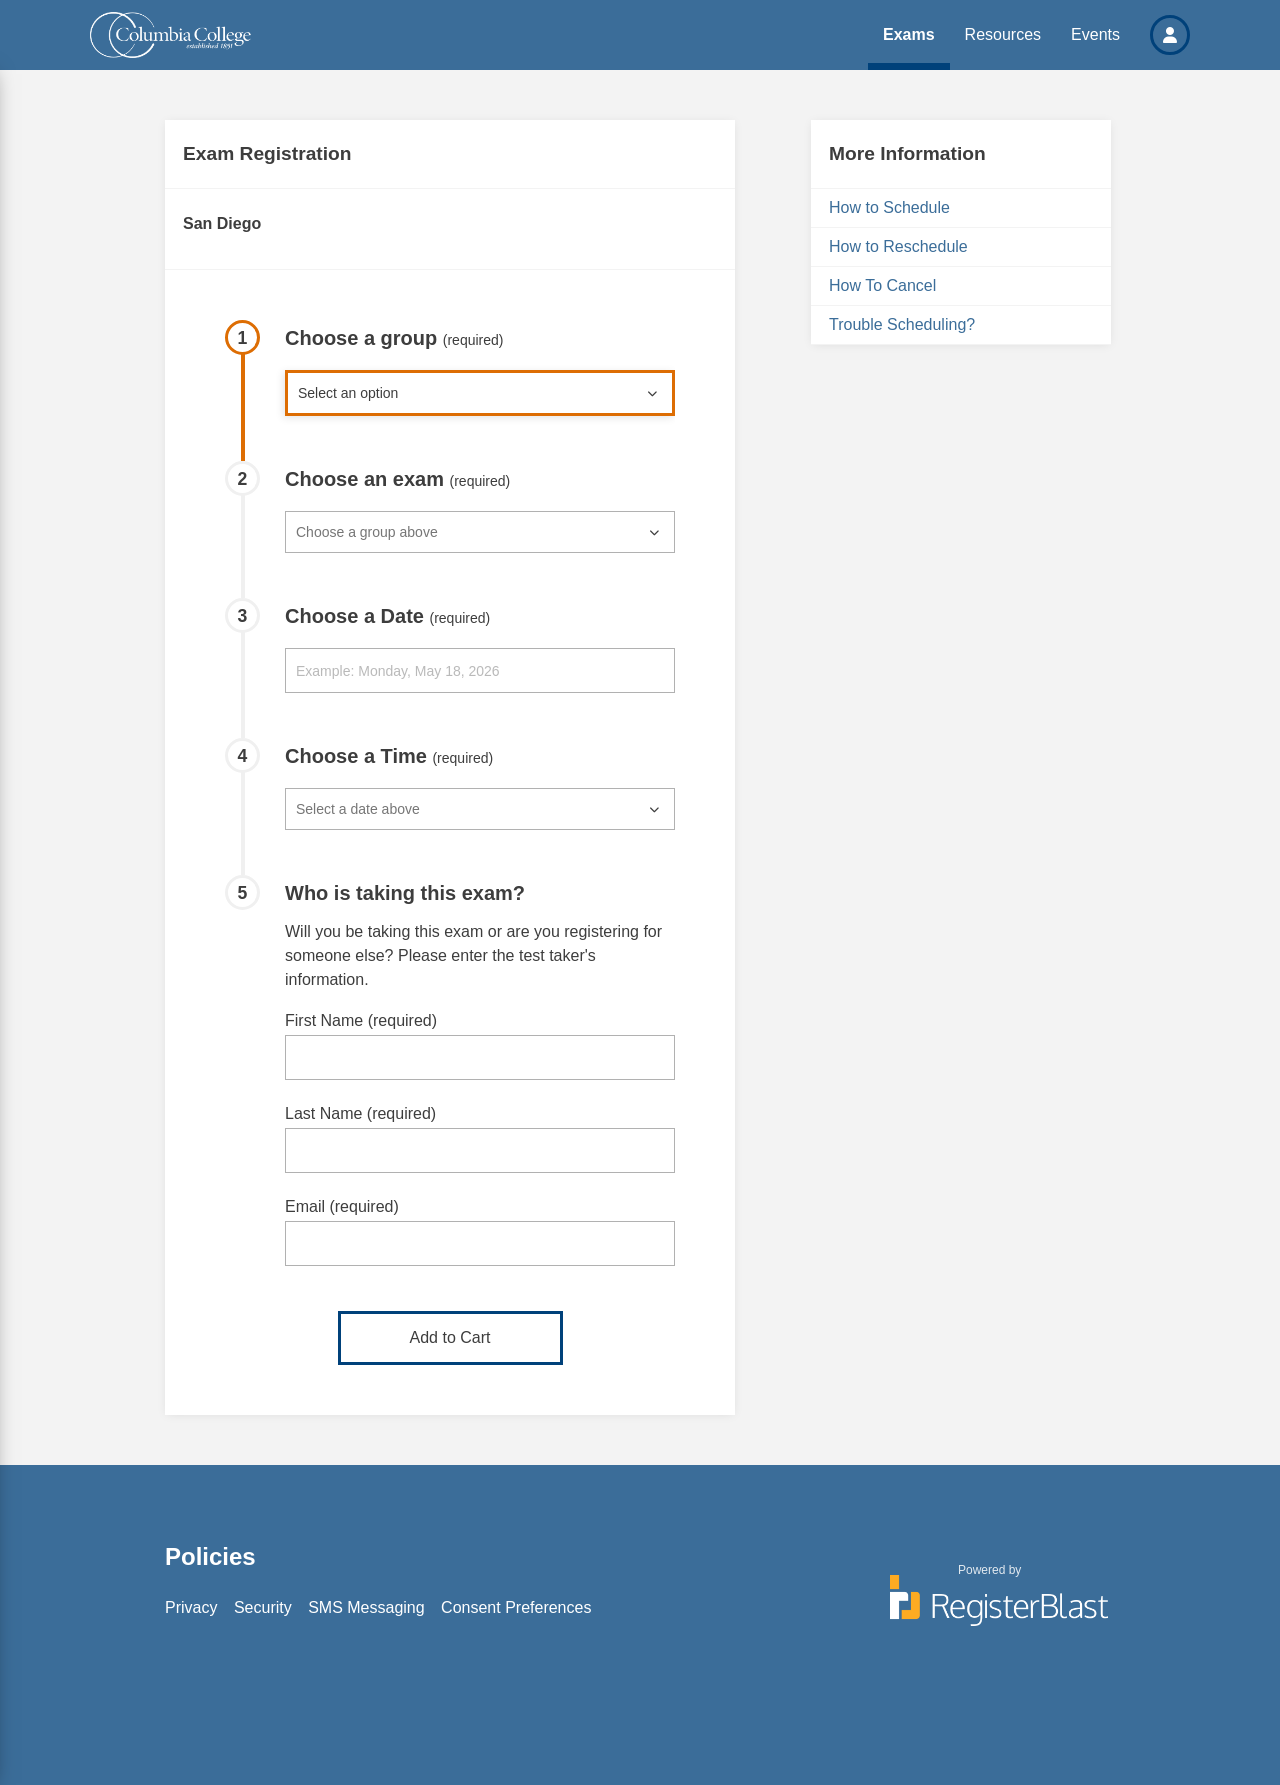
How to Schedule (889, 207)
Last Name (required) (360, 1113)
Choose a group (394, 338)
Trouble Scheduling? (902, 324)
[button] (1170, 35)
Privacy (191, 1607)
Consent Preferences (516, 1607)
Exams (909, 34)
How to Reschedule (898, 246)
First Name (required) (361, 1020)
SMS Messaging (366, 1607)
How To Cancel (882, 285)
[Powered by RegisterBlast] (990, 1610)
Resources (1003, 34)
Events (1095, 34)
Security (263, 1607)
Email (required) (342, 1206)
